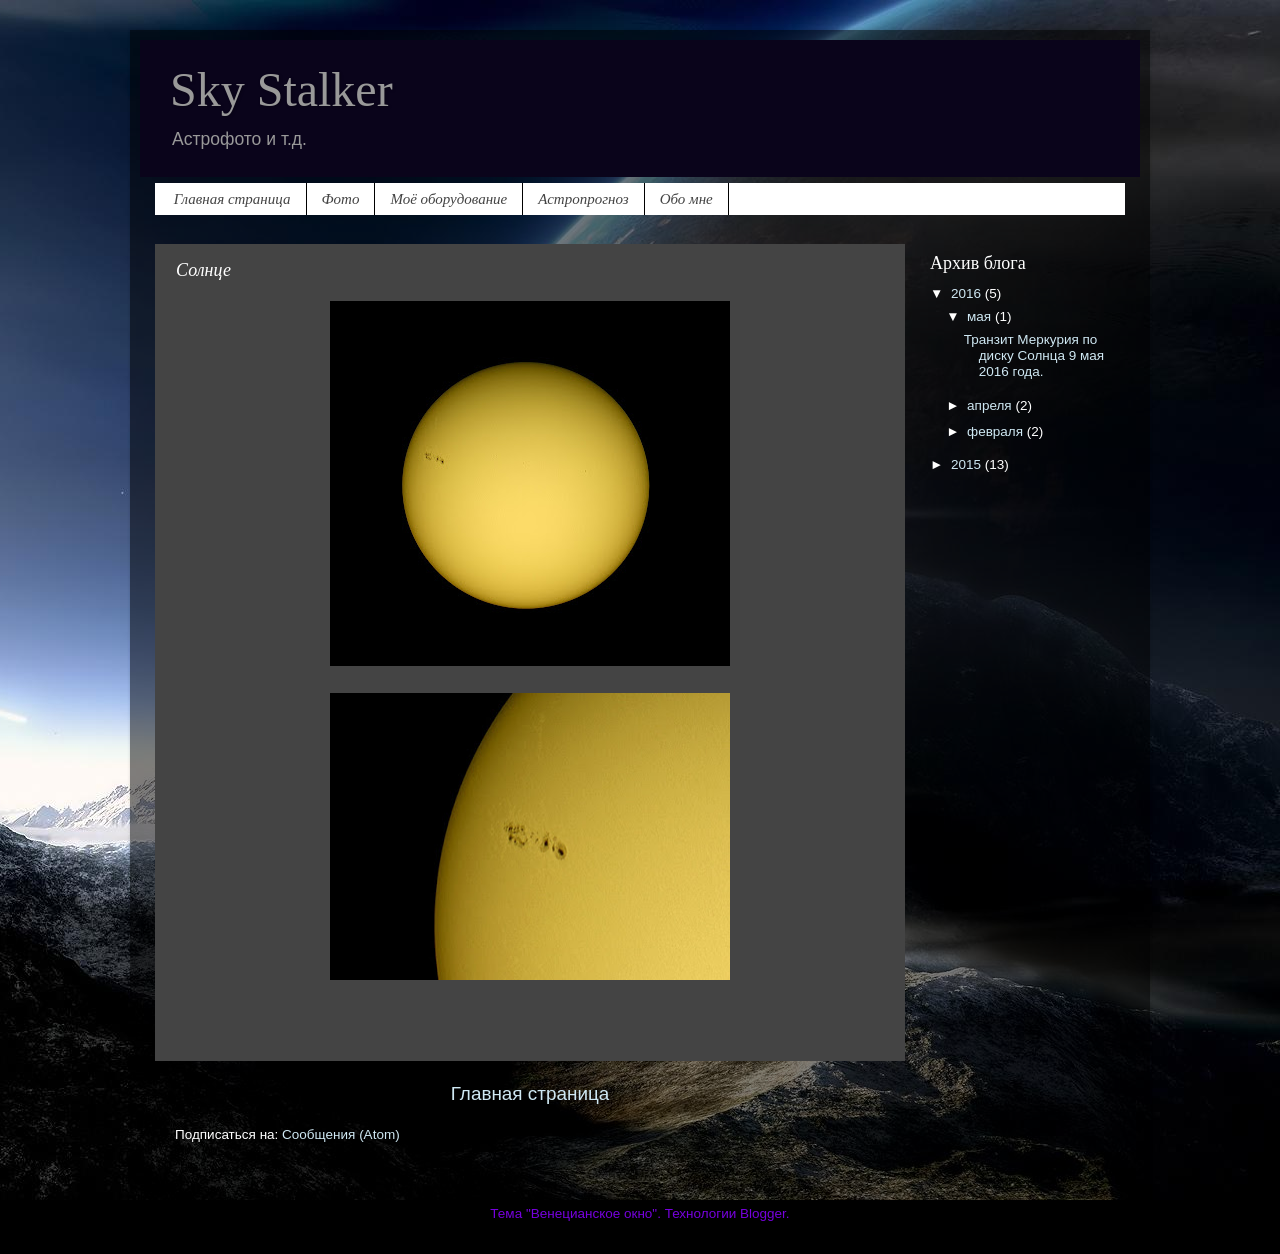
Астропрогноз (583, 199)
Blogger (763, 1213)
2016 (968, 293)
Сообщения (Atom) (341, 1134)
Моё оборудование (448, 199)
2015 (968, 464)
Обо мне (686, 199)
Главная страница (232, 199)
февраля (997, 431)
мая (981, 316)
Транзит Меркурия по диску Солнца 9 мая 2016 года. (1034, 355)
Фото (341, 199)
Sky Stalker (281, 89)
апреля (991, 405)
